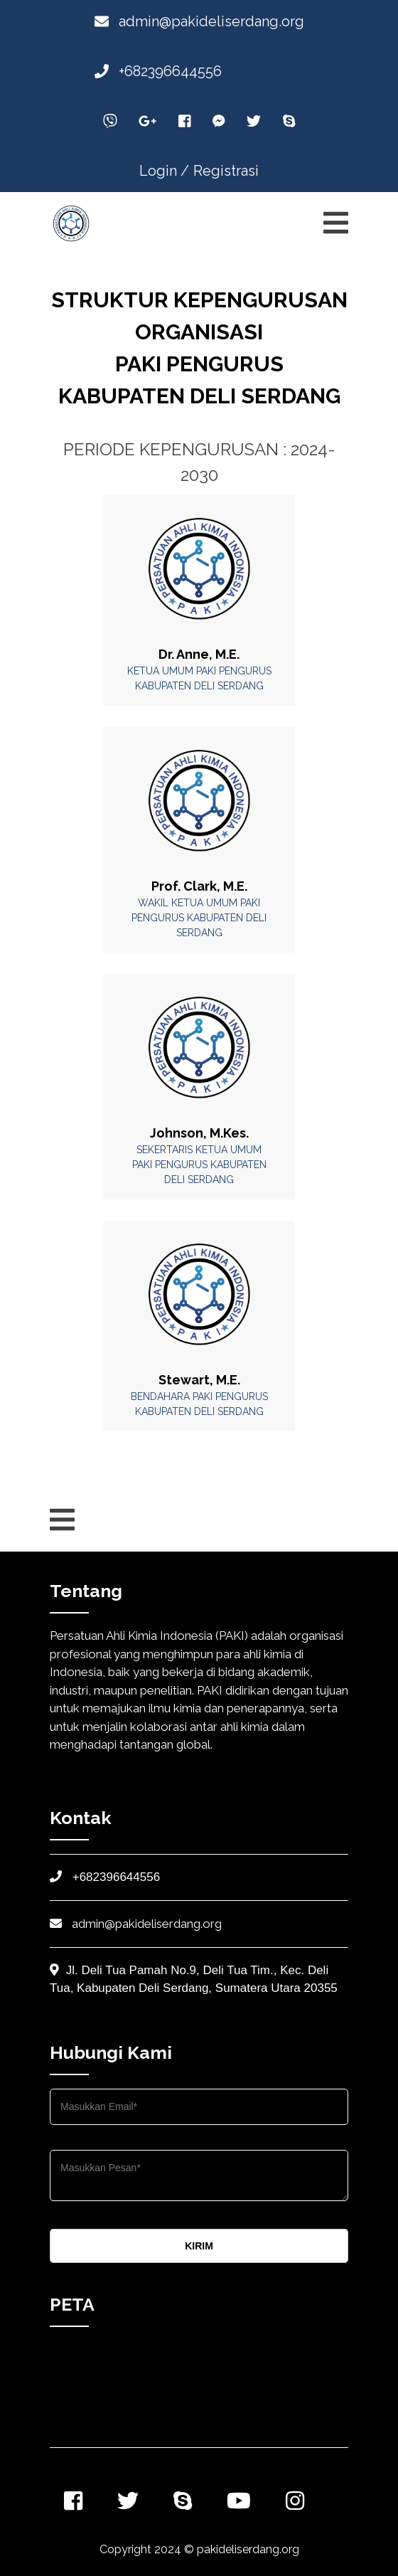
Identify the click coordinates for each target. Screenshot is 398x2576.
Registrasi (226, 170)
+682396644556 (158, 71)
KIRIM (199, 2246)
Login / (164, 170)
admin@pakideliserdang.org (199, 21)
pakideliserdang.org (248, 2549)
